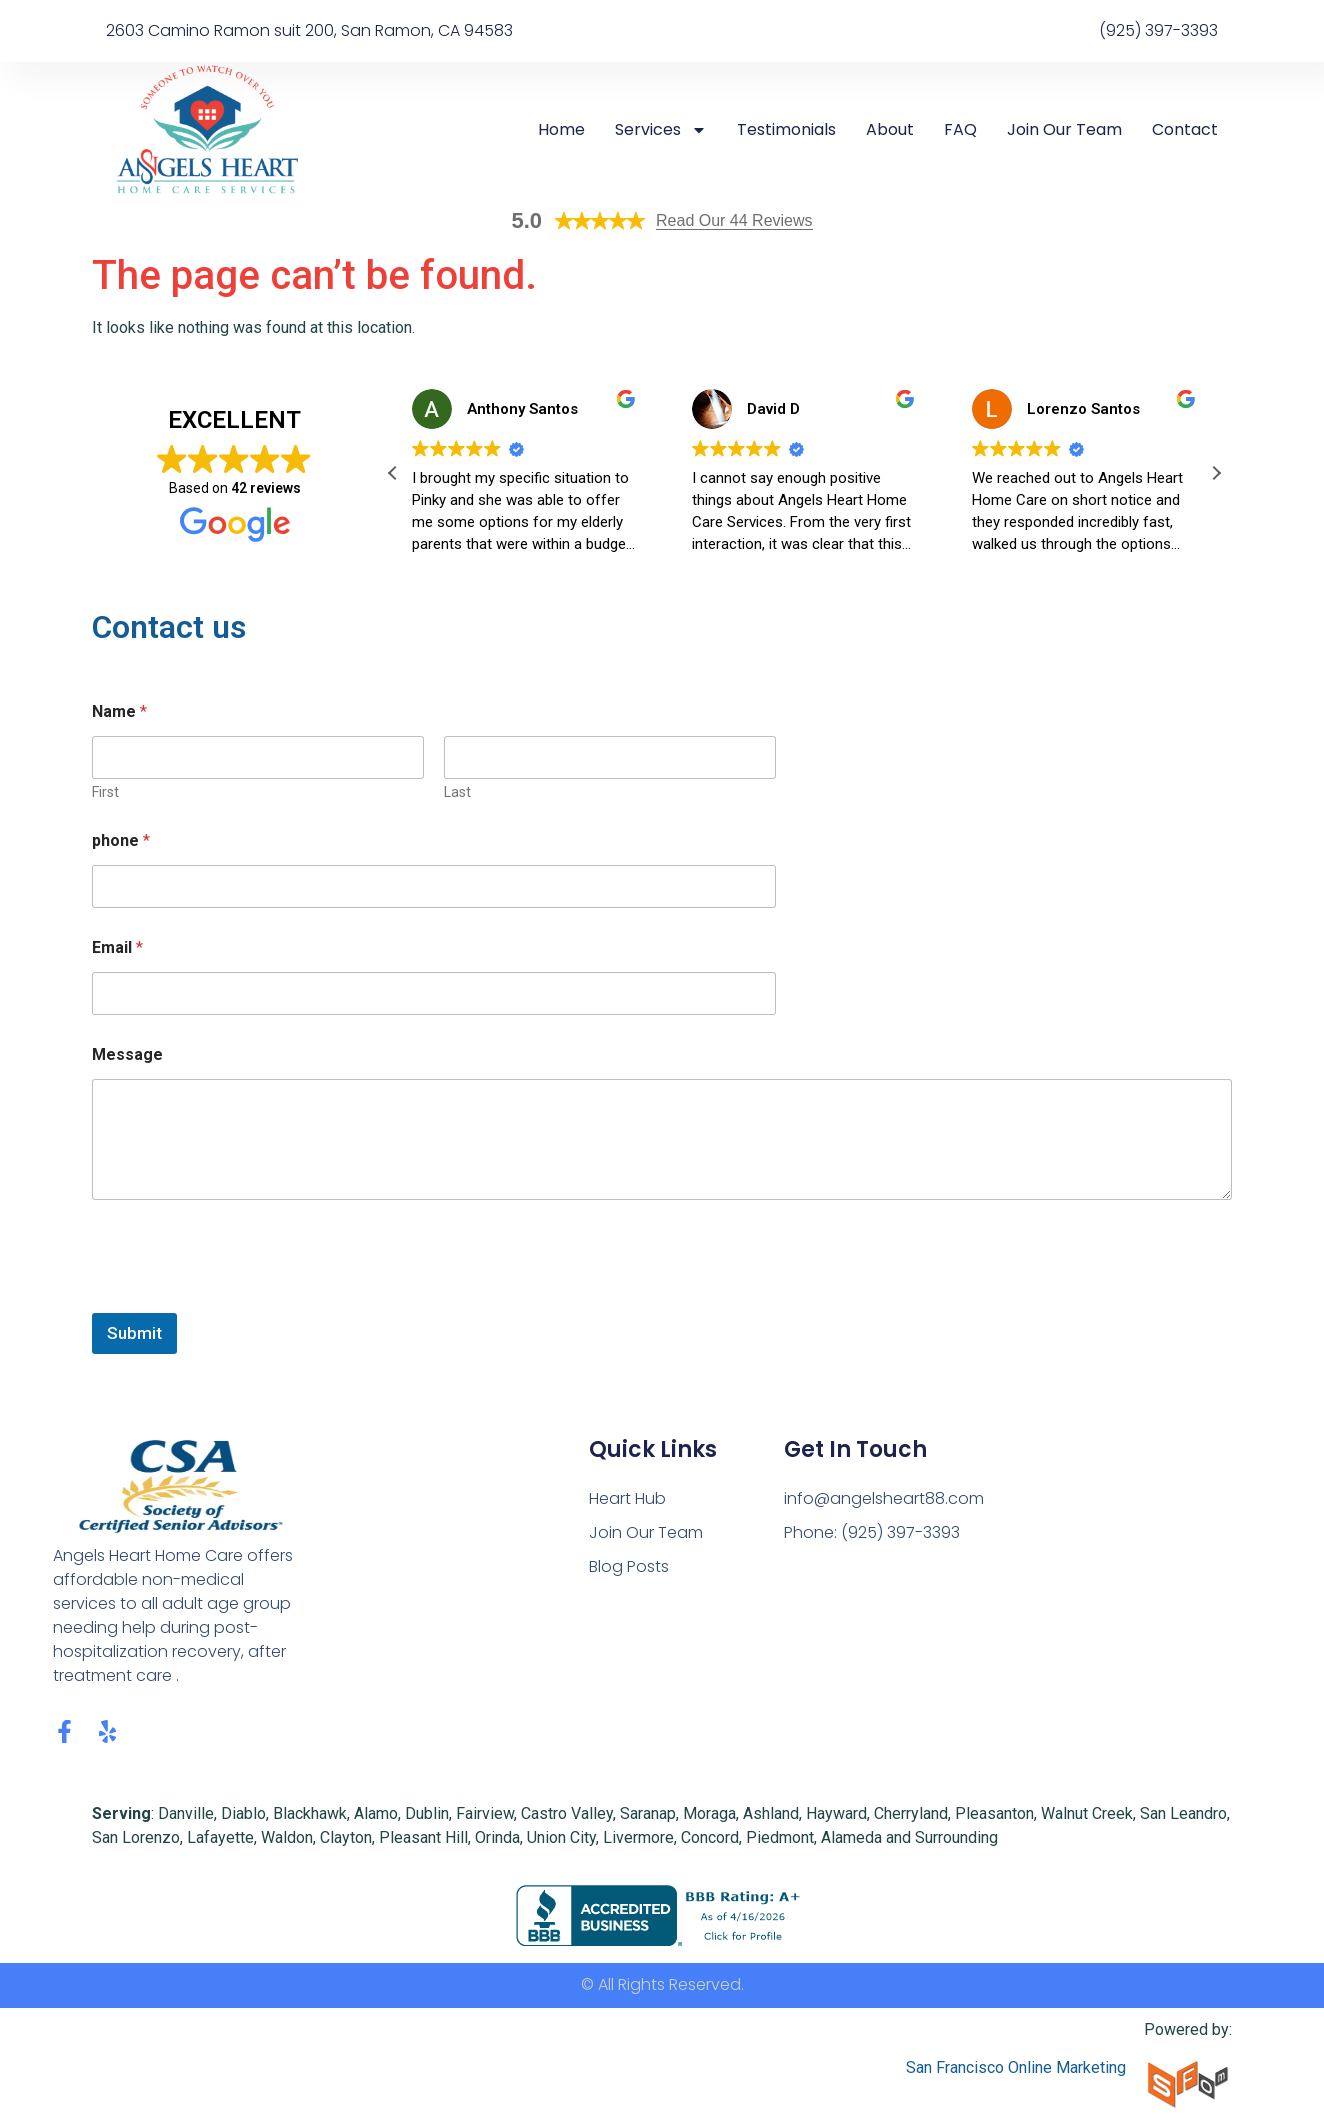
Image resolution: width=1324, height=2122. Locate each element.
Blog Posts (629, 1566)
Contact (1185, 130)
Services (661, 130)
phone (121, 840)
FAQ (960, 130)
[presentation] (244, 1300)
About (890, 130)
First (105, 792)
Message (127, 1054)
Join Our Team (1064, 130)
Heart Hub (627, 1498)
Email (117, 947)
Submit (134, 1333)
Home (561, 130)
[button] (1216, 473)
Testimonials (786, 130)
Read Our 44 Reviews (734, 220)
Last (457, 792)
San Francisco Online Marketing (1016, 2067)
